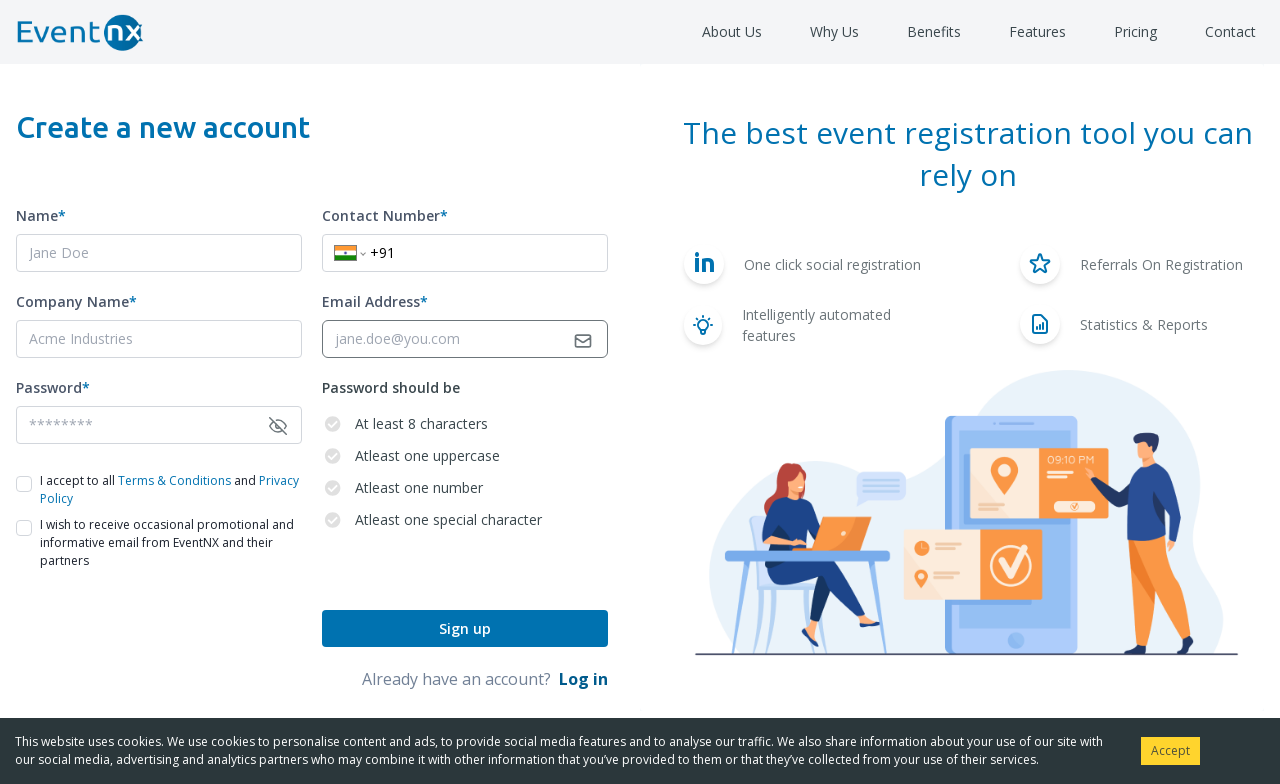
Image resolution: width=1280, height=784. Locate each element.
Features (1037, 31)
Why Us (834, 31)
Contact (1230, 31)
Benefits (934, 31)
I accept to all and (169, 489)
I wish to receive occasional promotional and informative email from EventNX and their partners (167, 542)
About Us (732, 31)
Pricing (1135, 31)
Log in (583, 679)
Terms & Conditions (174, 480)
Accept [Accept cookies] (1170, 750)
